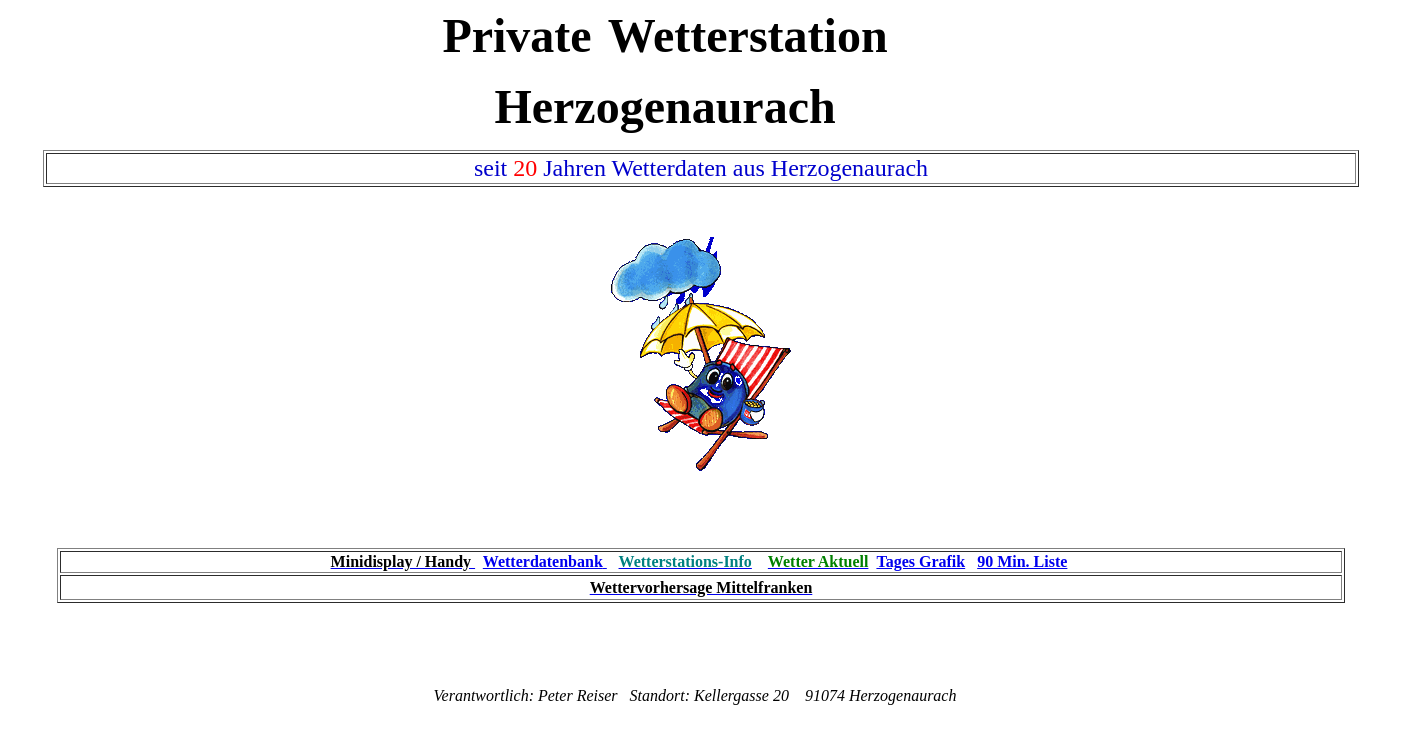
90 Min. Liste (1022, 561)
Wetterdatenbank (543, 561)
